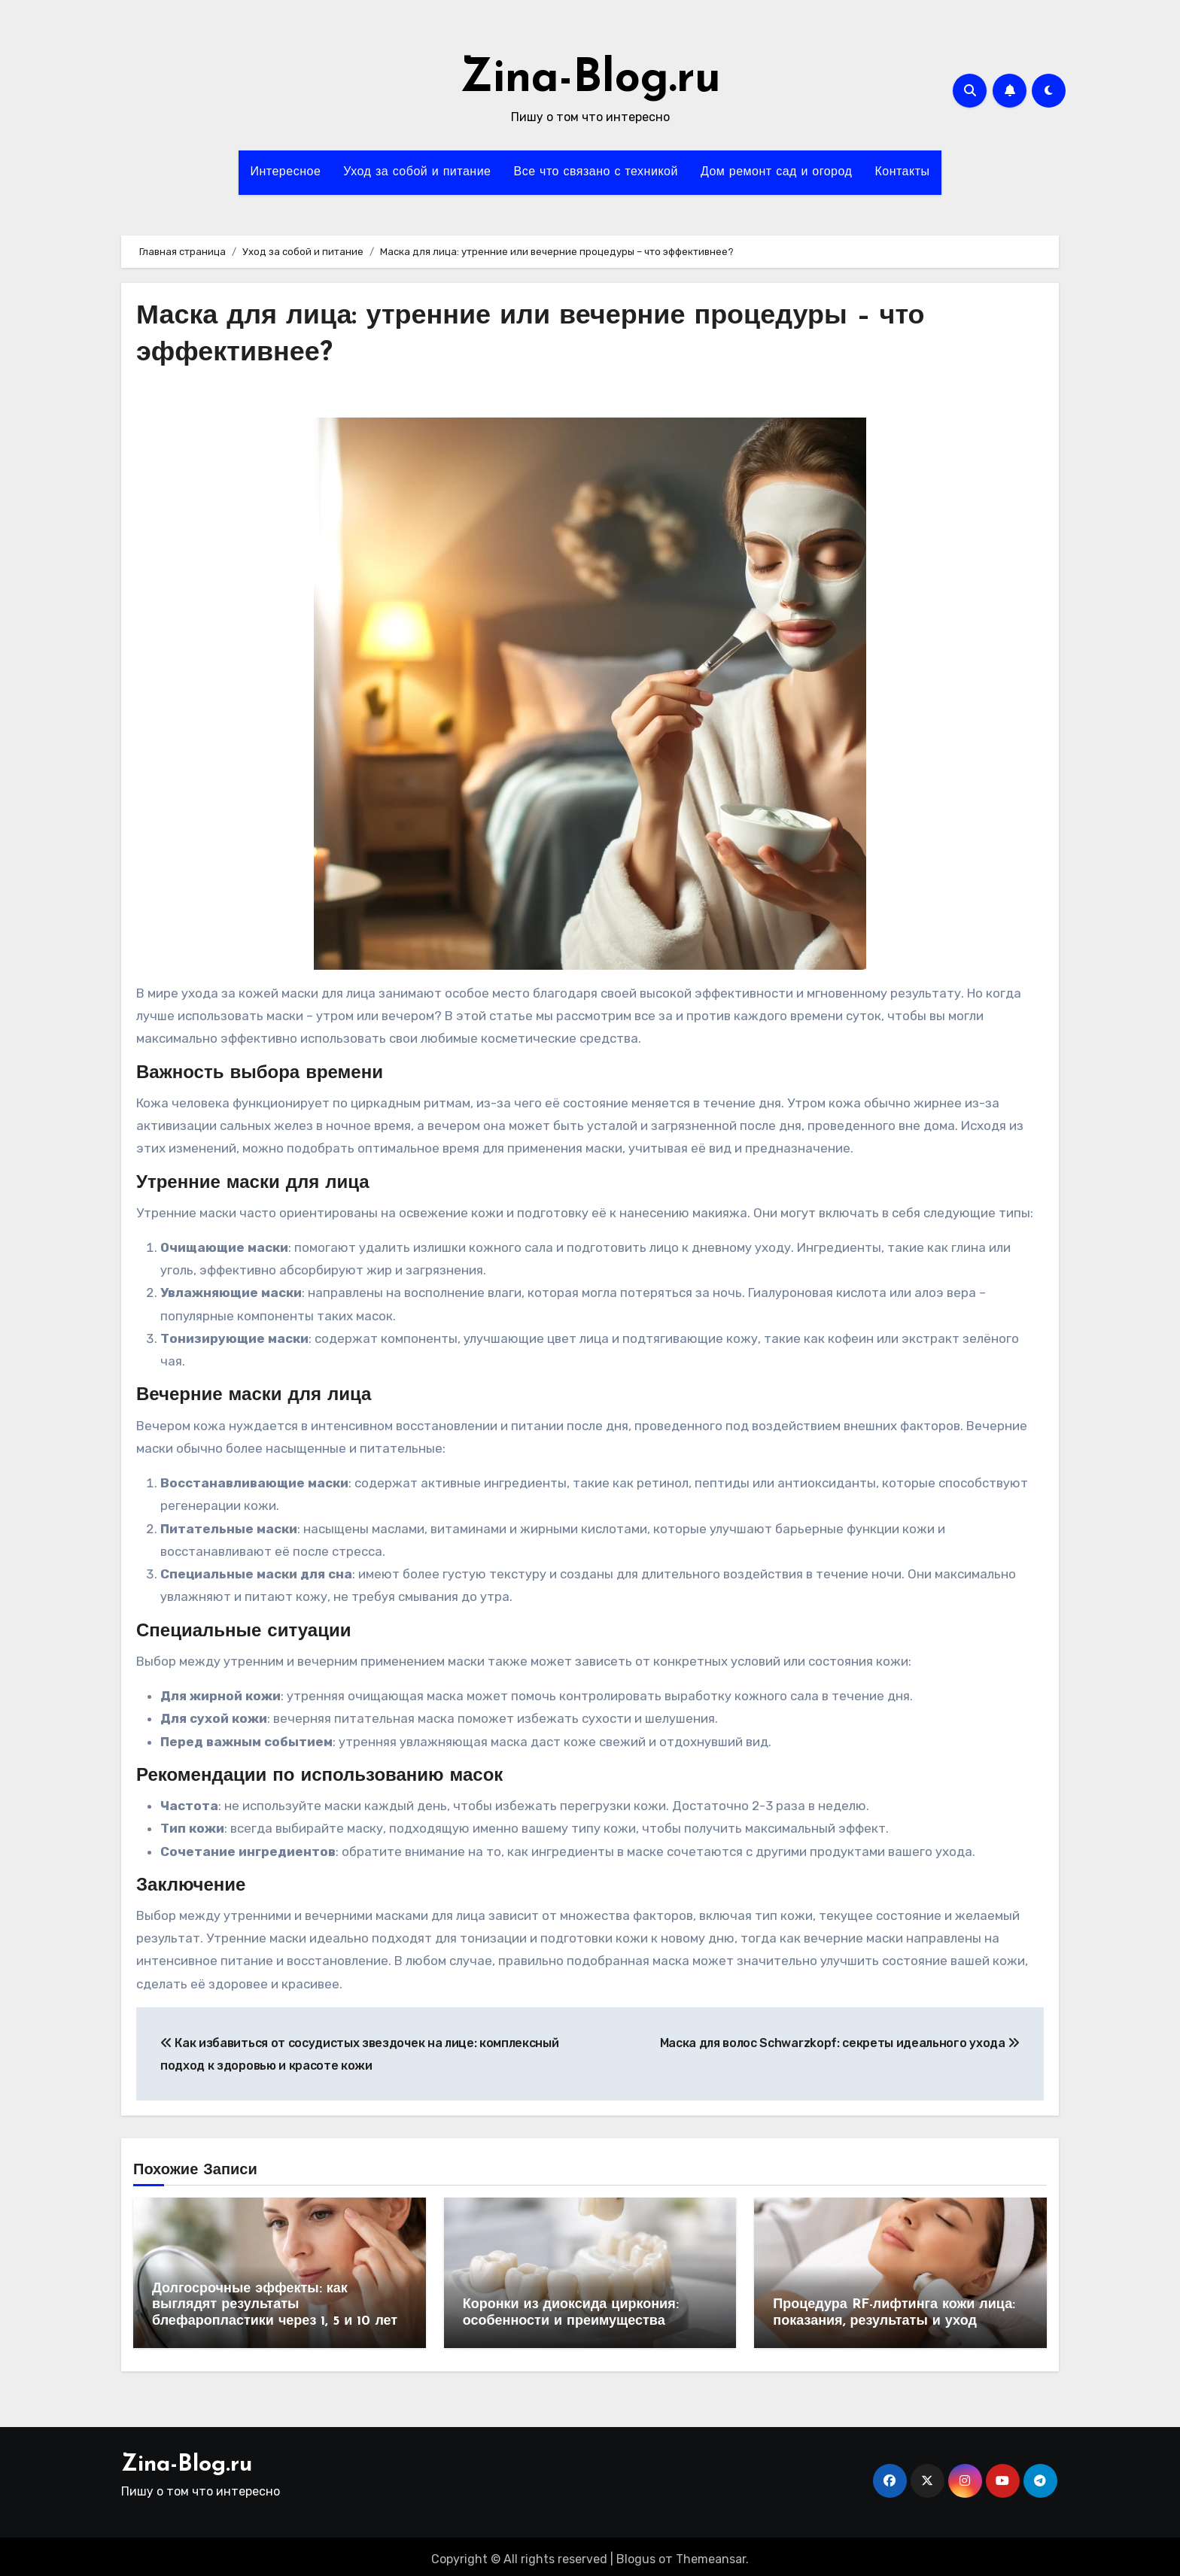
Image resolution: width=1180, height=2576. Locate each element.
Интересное (285, 172)
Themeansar (711, 2554)
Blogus (635, 2554)
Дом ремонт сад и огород (777, 172)
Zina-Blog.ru (590, 79)
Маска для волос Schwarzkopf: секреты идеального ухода (840, 2043)
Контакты (901, 172)
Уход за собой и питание (417, 172)
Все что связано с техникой (596, 172)
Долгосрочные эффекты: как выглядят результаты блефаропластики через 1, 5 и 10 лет (274, 2305)
